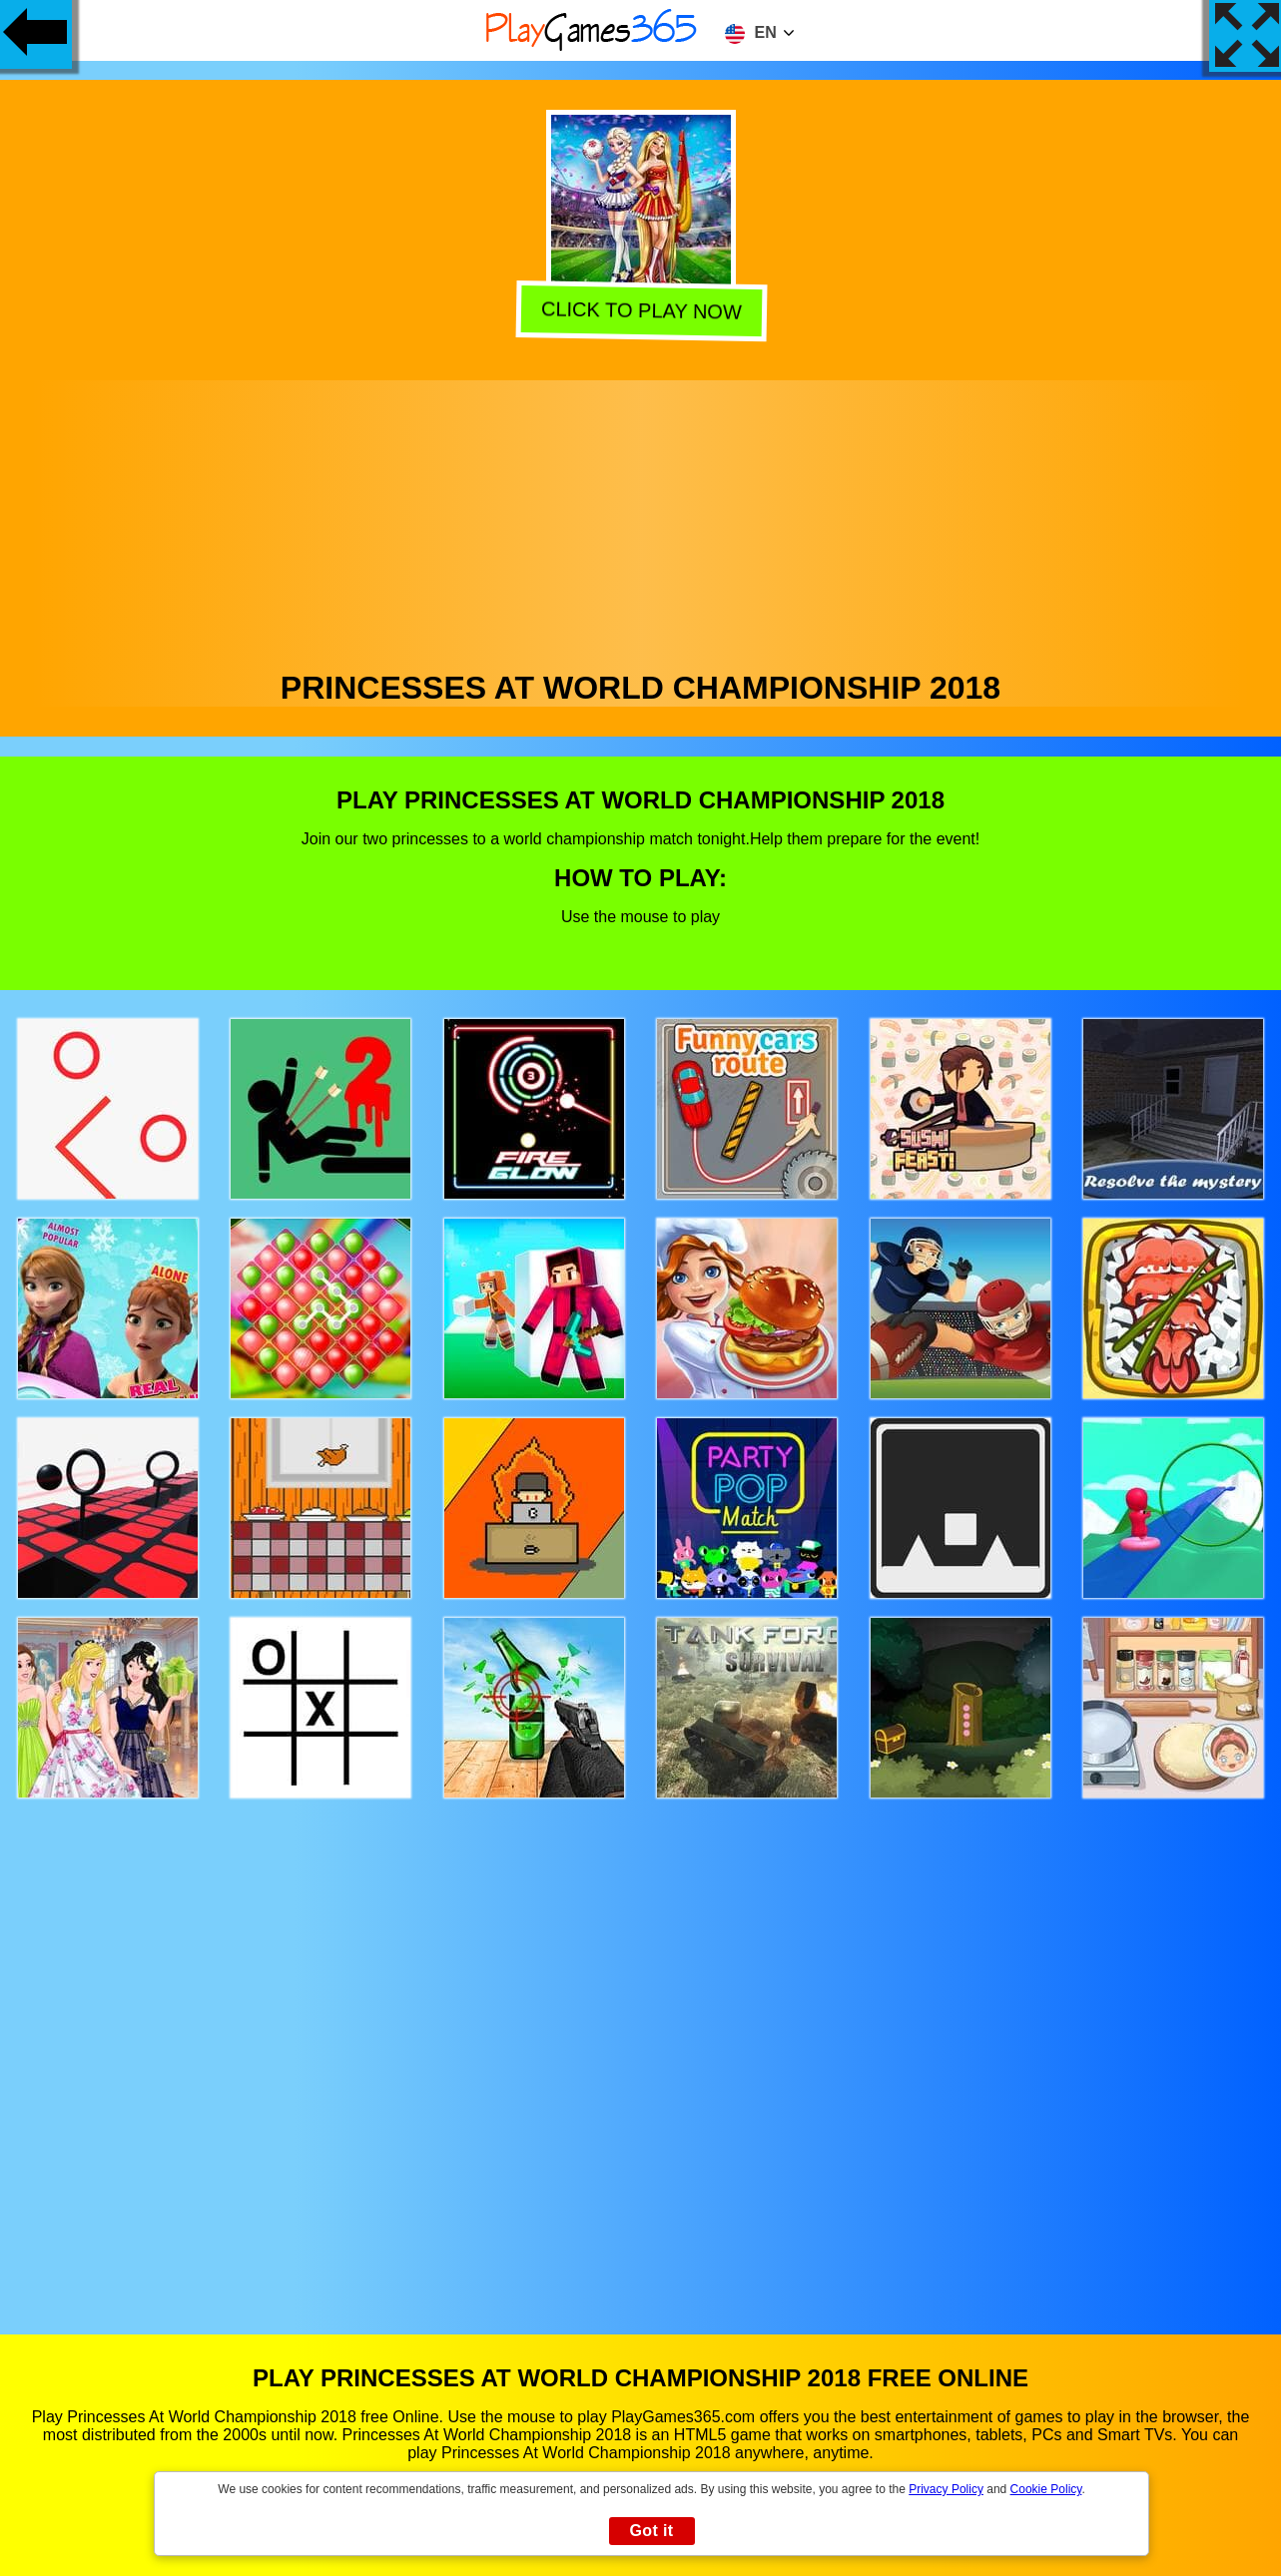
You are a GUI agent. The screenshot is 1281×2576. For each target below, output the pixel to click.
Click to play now (639, 312)
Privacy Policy (946, 2489)
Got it (651, 2530)
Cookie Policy (1046, 2489)
